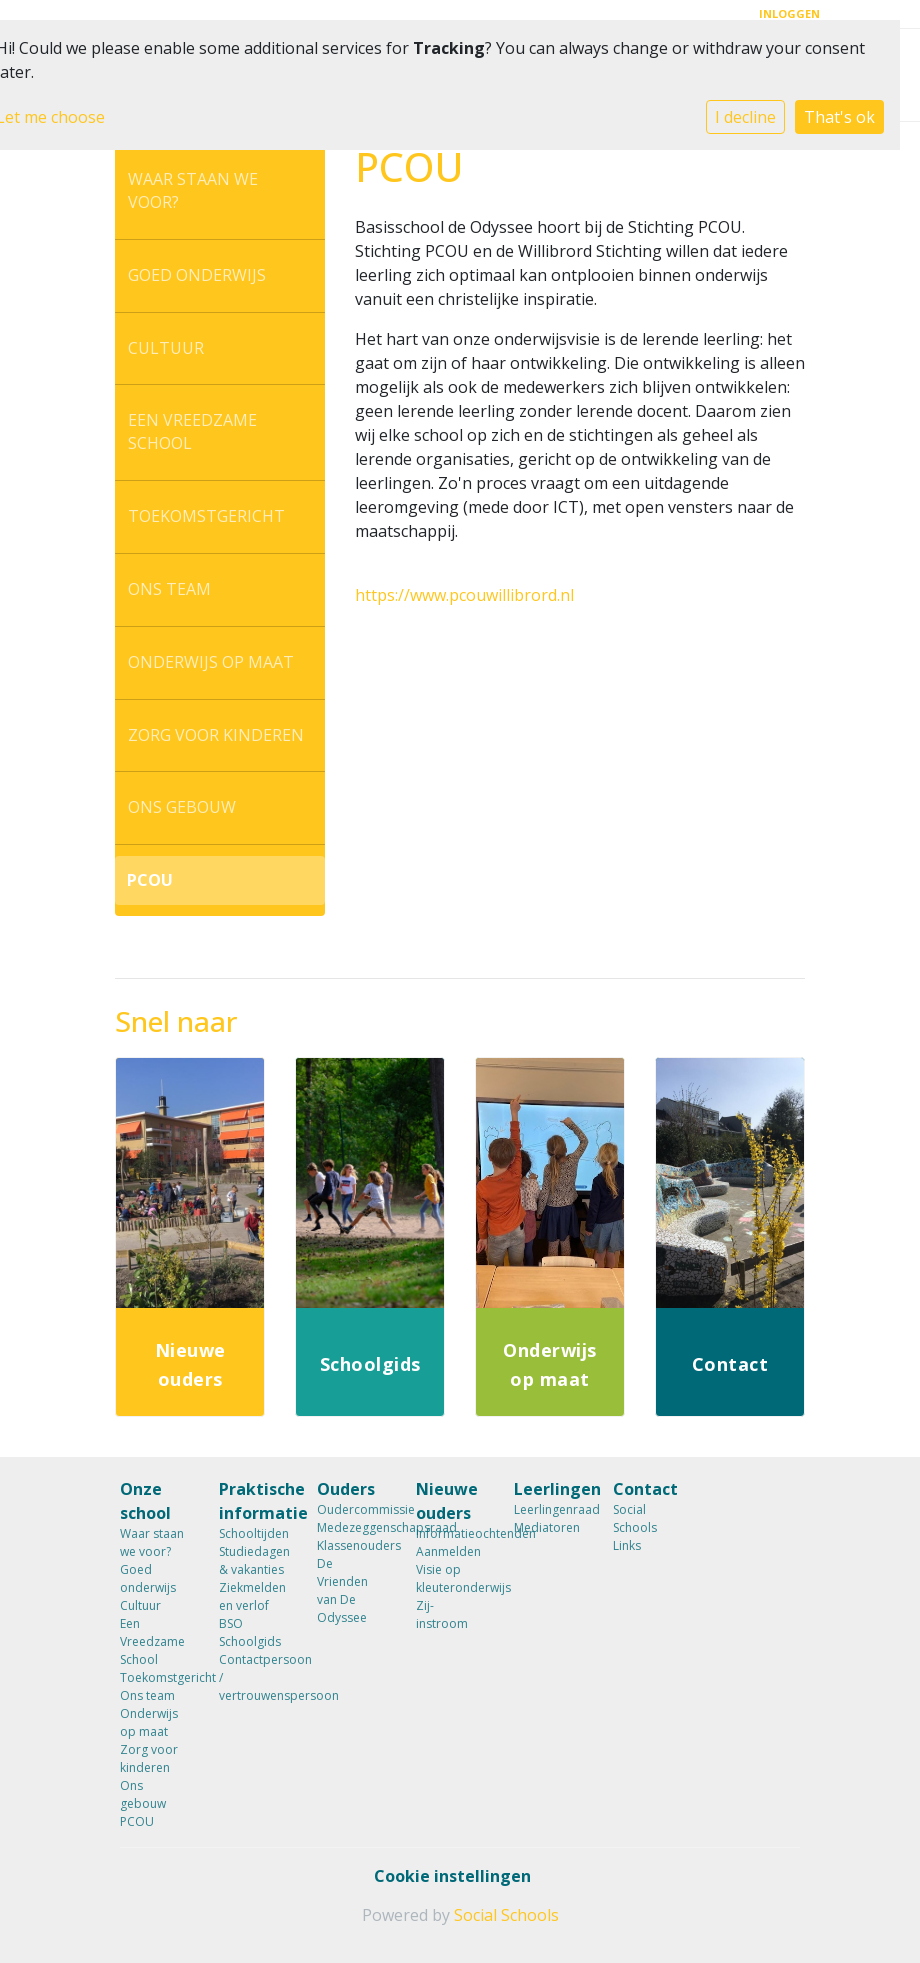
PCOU (150, 880)
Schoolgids (250, 1641)
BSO (231, 1623)
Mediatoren (547, 1527)
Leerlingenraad (548, 1509)
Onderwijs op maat (211, 662)
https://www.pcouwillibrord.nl (464, 595)
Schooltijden (253, 1533)
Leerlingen (548, 1489)
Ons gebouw (182, 807)
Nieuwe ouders (447, 1501)
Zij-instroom (442, 1614)
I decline (745, 117)
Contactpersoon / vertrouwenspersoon (253, 1677)
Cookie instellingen (452, 1876)
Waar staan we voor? (193, 190)
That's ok (839, 117)
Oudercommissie (351, 1509)
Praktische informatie (253, 1501)
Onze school (145, 1501)
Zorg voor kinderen (216, 735)
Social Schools (635, 1518)
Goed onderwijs (197, 275)
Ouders (346, 1489)
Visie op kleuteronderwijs (450, 1578)
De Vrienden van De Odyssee (342, 1590)
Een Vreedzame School (192, 431)
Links (627, 1545)
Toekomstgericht (206, 516)
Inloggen (789, 13)
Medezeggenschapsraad (351, 1527)
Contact (645, 1489)
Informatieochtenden (450, 1533)
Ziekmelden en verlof (252, 1596)
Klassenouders (351, 1545)
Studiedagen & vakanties (253, 1560)
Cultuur (166, 348)
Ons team (169, 589)
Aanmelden (448, 1551)
